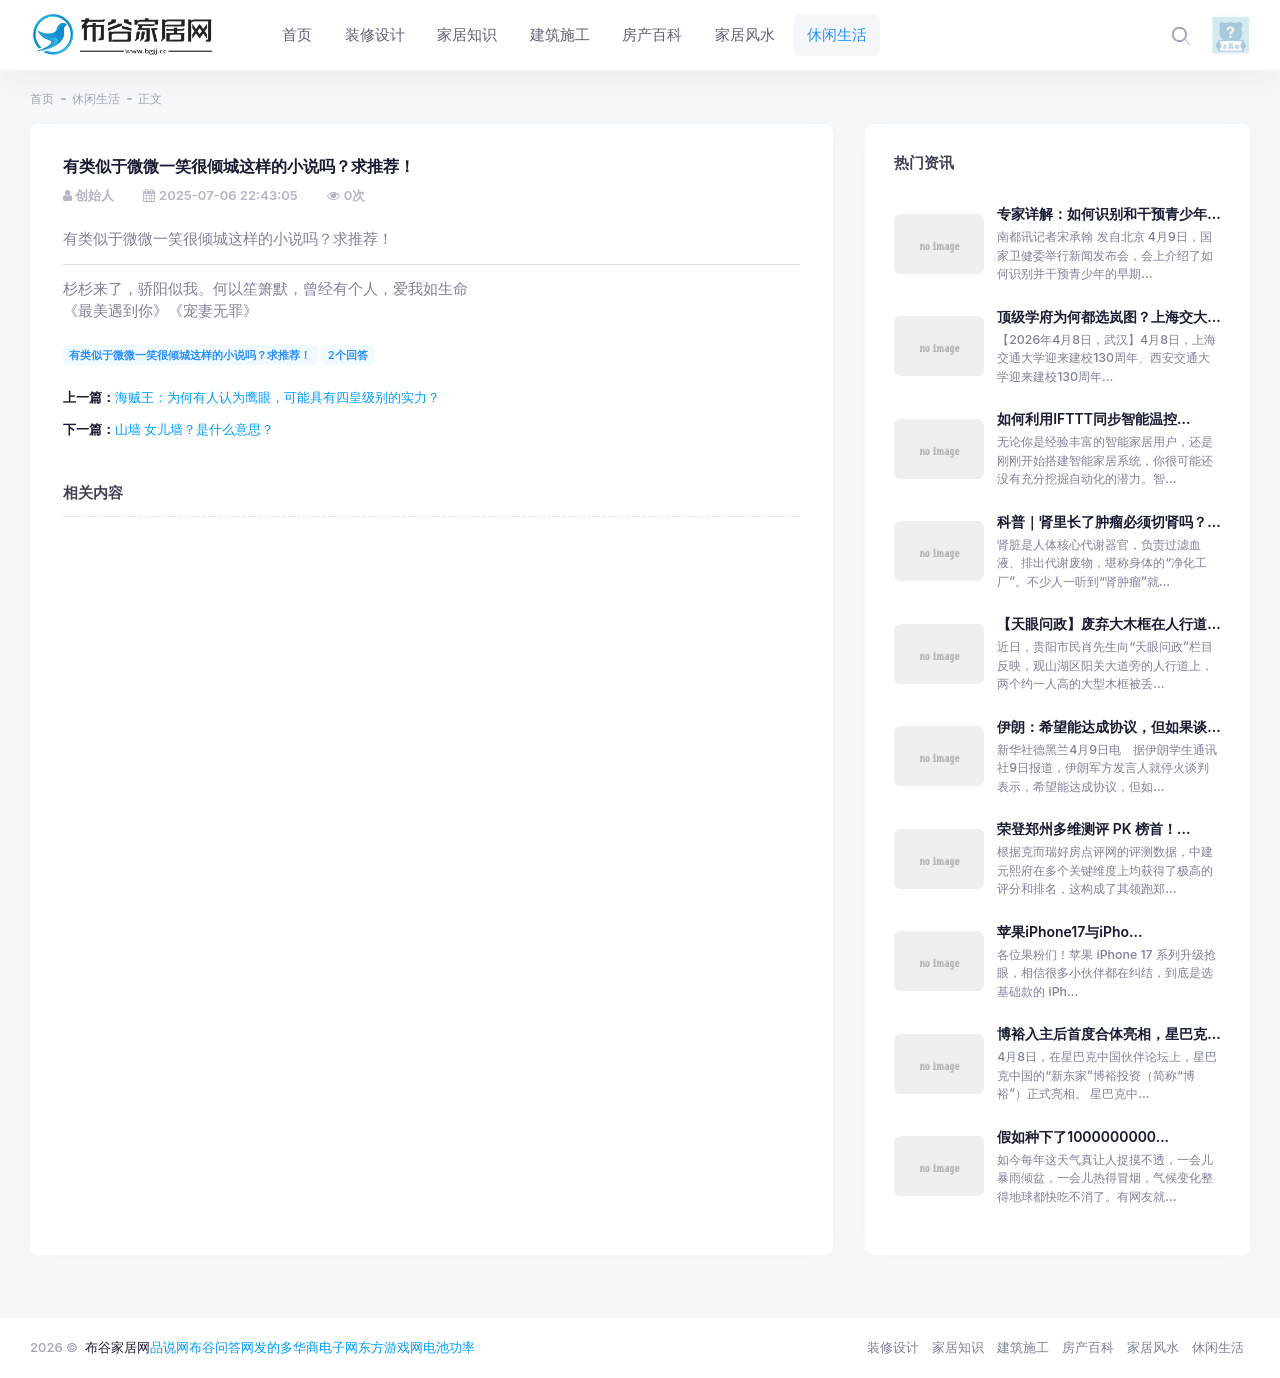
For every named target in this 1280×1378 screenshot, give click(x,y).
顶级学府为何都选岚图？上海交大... (1108, 316)
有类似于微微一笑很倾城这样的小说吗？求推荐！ (190, 355)
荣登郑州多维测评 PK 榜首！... (1093, 828)
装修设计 (893, 1347)
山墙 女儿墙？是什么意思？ (195, 429)
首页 (42, 98)
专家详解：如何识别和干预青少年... (1108, 213)
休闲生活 (96, 98)
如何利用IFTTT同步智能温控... (1093, 418)
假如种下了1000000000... (1083, 1136)
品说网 (169, 1347)
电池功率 (449, 1347)
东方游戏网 (390, 1347)
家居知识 (958, 1347)
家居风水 (1153, 1347)
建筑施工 (1023, 1347)
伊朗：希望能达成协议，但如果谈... (1108, 726)
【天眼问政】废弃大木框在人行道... (1108, 623)
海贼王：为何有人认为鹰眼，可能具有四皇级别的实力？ (277, 397)
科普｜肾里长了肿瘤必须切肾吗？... (1108, 521)
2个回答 (348, 355)
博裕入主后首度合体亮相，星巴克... (1108, 1033)
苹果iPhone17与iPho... (1069, 931)
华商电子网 (325, 1347)
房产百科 (1088, 1347)
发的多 (273, 1347)
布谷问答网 (221, 1347)
